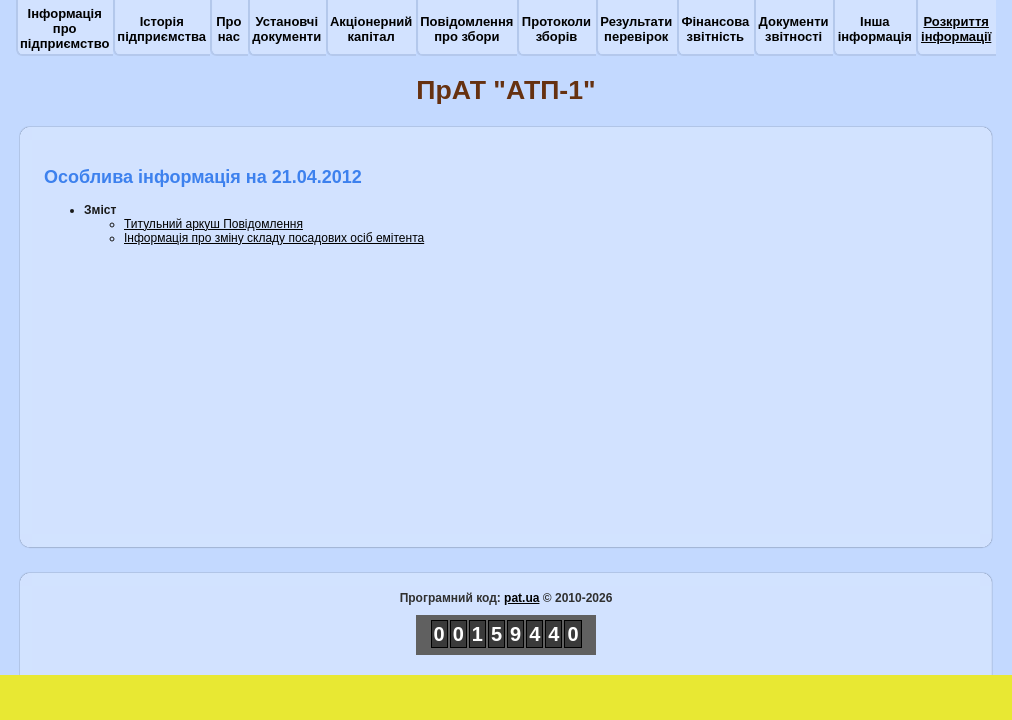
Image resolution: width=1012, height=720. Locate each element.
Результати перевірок (636, 29)
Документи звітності (794, 29)
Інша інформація (875, 29)
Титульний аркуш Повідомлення (213, 224)
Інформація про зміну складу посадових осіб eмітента (274, 238)
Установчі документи (286, 29)
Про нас (228, 29)
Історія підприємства (161, 29)
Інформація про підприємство (64, 28)
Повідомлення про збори (466, 29)
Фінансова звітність (715, 29)
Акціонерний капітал (371, 29)
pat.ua (521, 598)
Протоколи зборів (556, 29)
